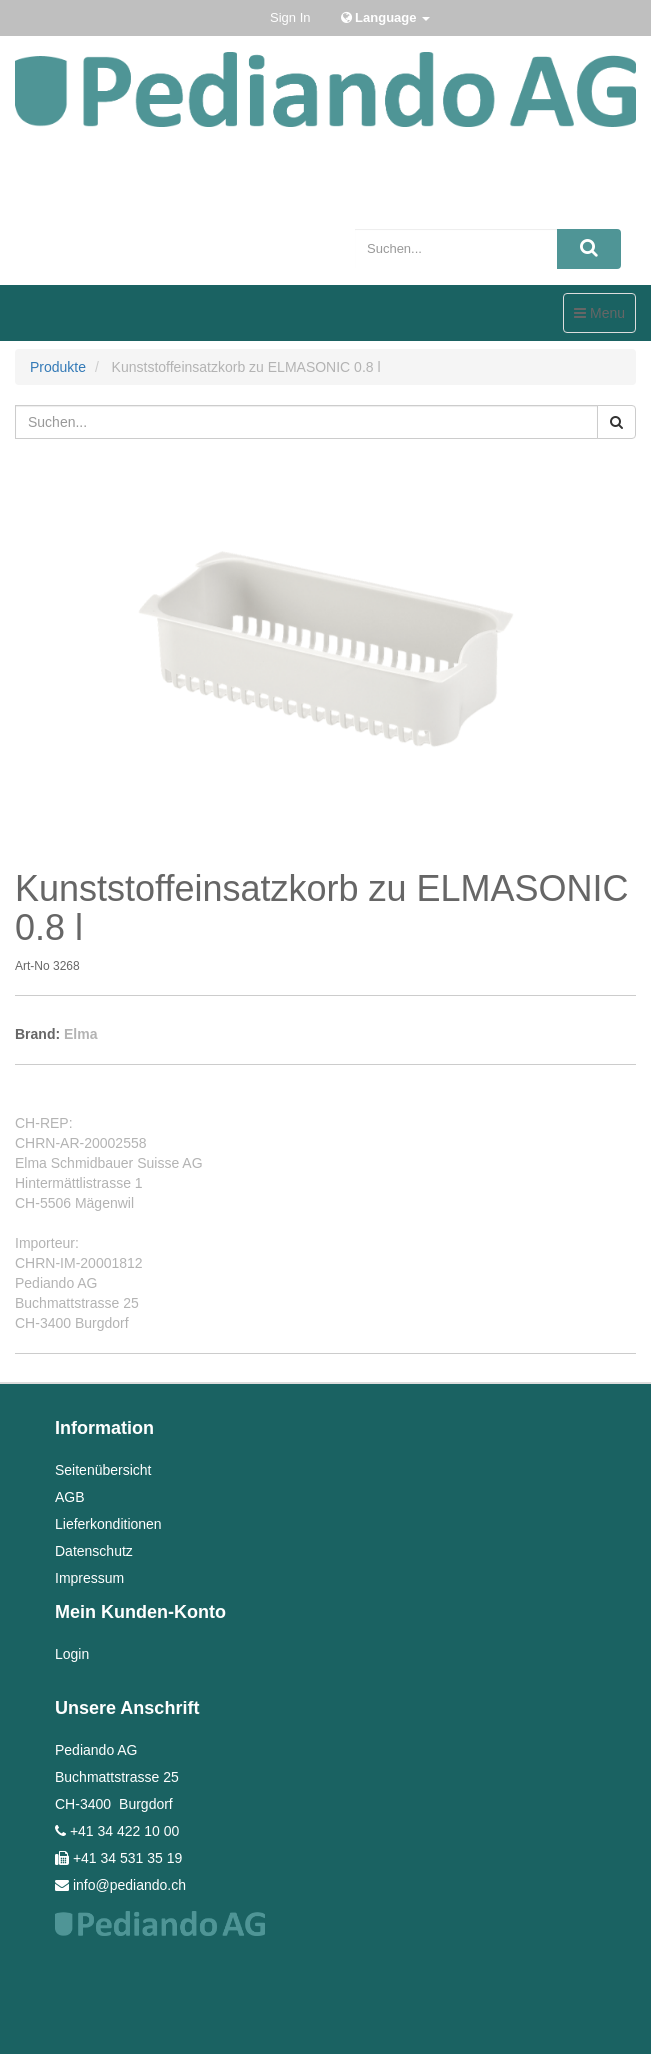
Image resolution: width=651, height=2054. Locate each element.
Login (72, 1654)
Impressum (89, 1578)
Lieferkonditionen (108, 1524)
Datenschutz (94, 1551)
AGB (70, 1497)
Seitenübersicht (103, 1470)
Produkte (58, 367)
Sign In (290, 17)
